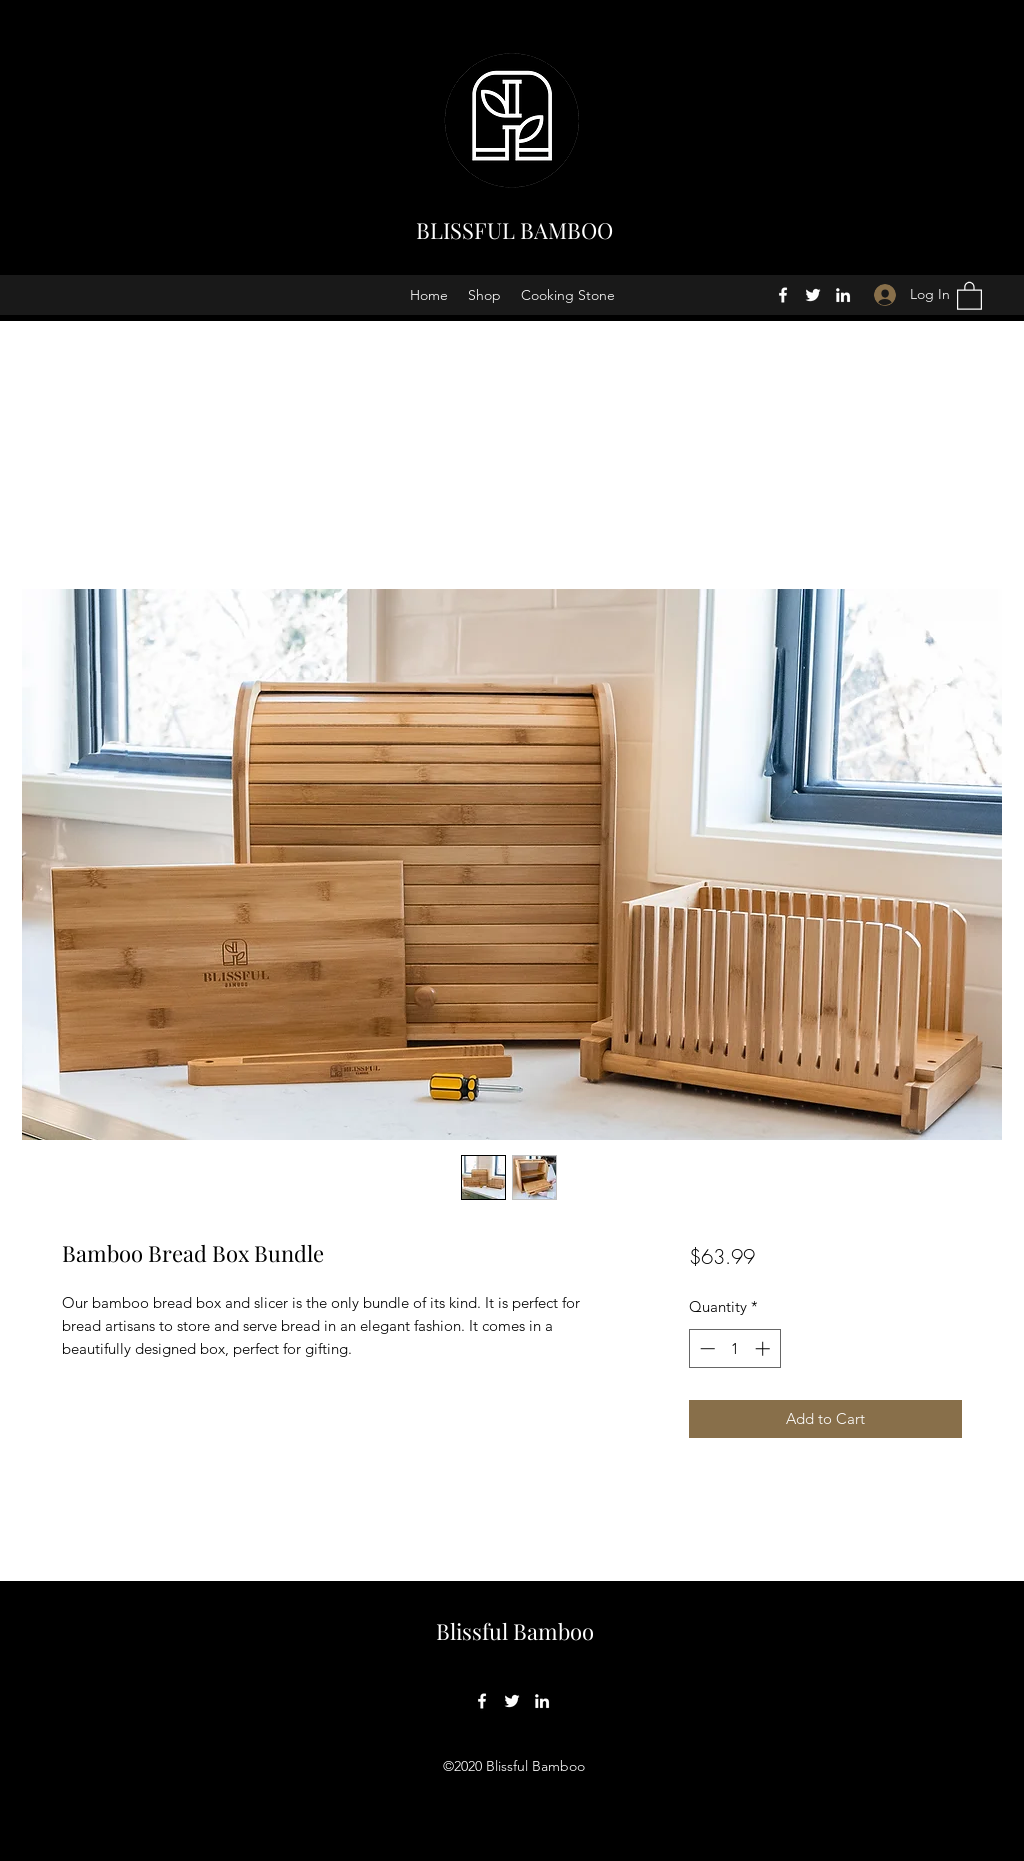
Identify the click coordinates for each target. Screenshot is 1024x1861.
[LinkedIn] (843, 295)
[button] (969, 295)
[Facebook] (783, 295)
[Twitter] (813, 295)
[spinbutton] (734, 1348)
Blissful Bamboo (515, 1631)
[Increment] (764, 1348)
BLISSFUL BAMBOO (514, 230)
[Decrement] (705, 1348)
